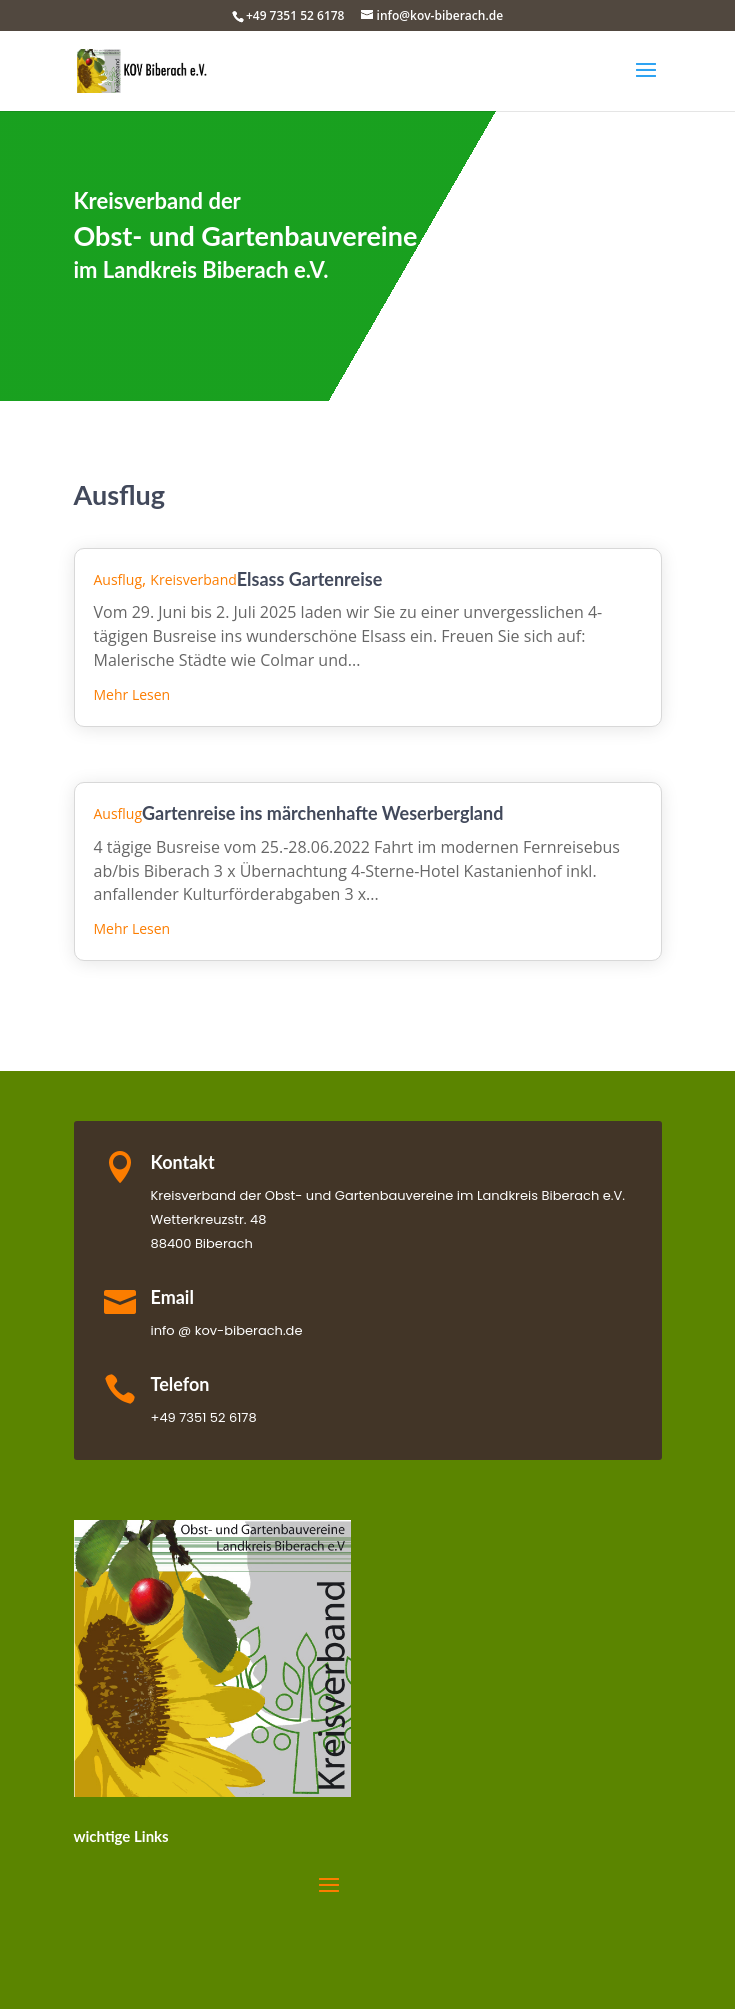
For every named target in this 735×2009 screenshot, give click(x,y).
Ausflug (118, 579)
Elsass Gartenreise (309, 579)
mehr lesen (132, 694)
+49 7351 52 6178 (295, 15)
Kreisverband (193, 579)
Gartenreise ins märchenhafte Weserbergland (322, 813)
